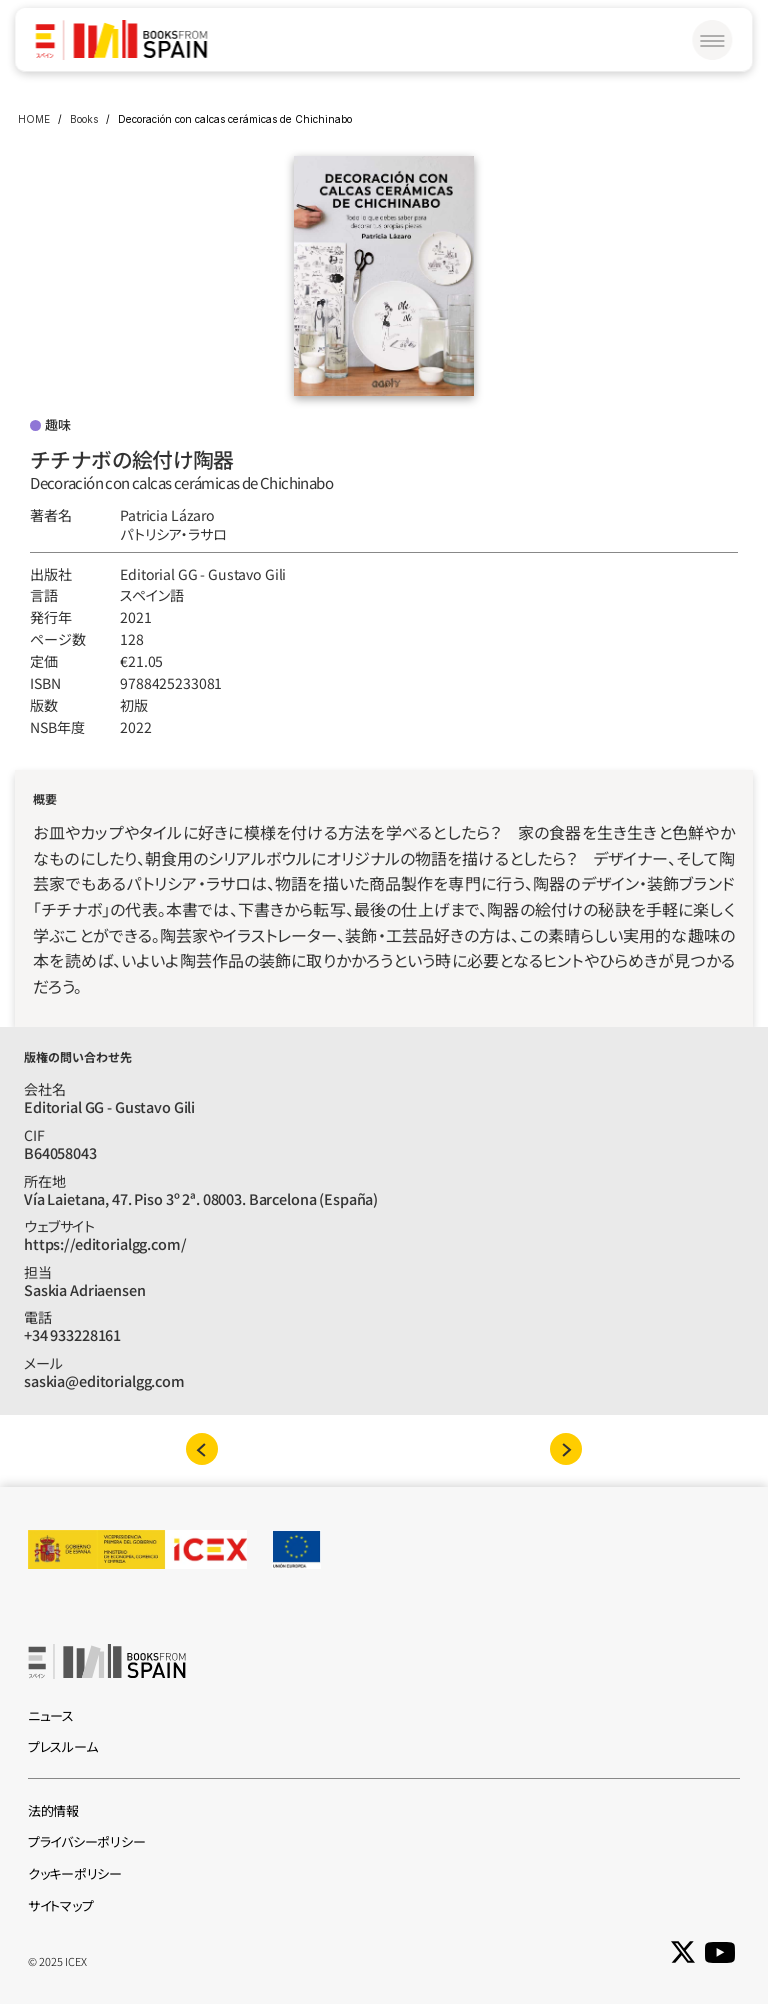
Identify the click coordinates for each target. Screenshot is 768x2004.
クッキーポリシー (75, 1873)
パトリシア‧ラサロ (173, 534)
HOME (34, 119)
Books (84, 119)
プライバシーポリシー (86, 1841)
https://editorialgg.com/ (105, 1243)
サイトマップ (60, 1905)
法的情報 (53, 1810)
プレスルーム (62, 1746)
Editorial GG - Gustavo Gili (203, 574)
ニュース (51, 1715)
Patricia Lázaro (167, 515)
